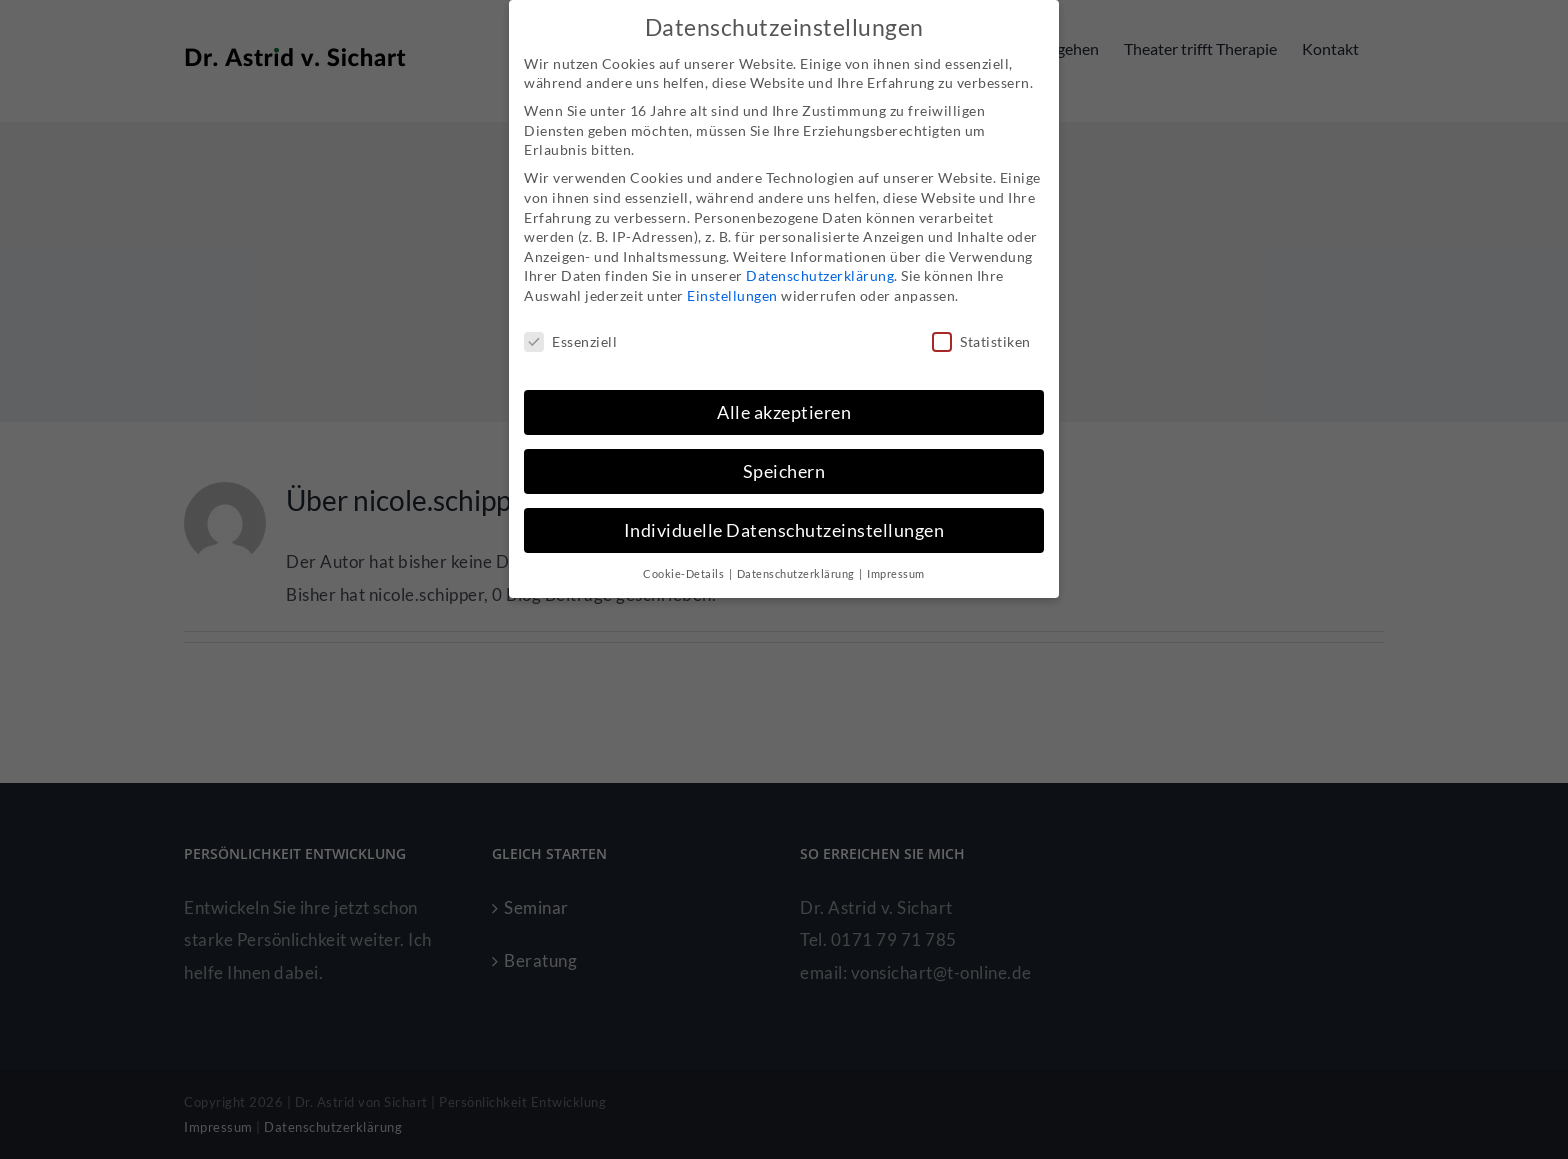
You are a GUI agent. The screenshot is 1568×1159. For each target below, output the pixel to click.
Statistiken (981, 341)
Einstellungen (732, 295)
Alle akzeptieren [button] (784, 412)
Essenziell (570, 341)
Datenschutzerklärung (820, 275)
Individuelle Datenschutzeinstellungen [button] (784, 530)
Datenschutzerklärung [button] (797, 574)
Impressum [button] (896, 574)
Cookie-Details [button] (685, 574)
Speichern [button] (784, 471)
